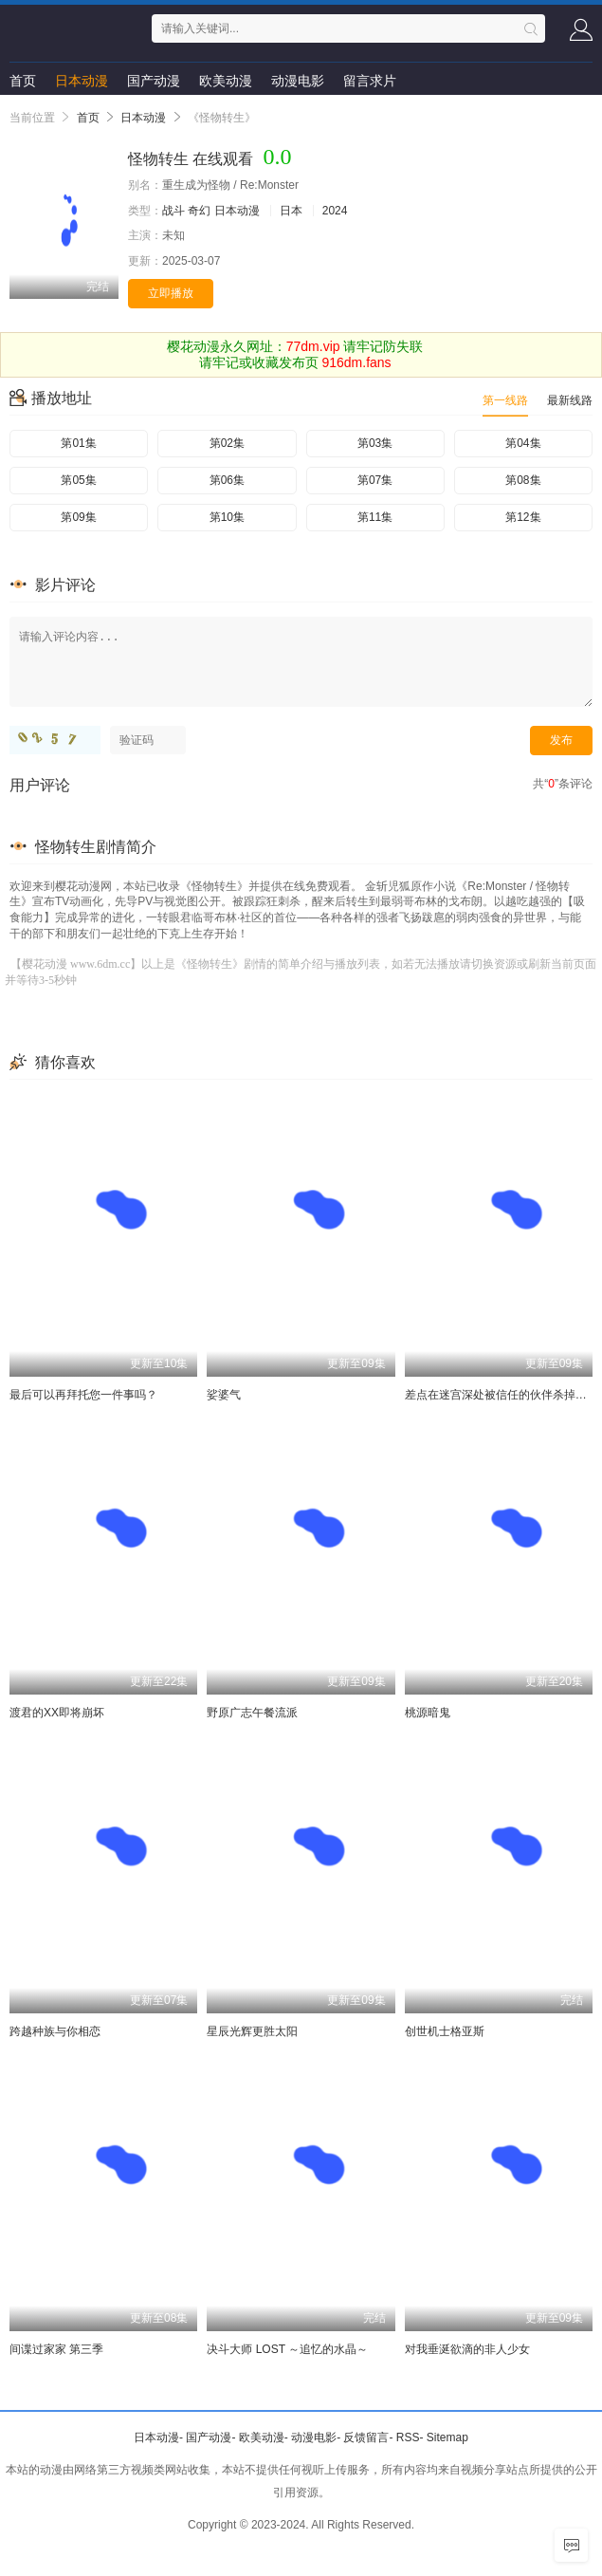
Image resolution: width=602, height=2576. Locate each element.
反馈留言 (366, 2437)
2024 (335, 210)
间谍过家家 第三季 (56, 2349)
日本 (291, 210)
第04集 (522, 443)
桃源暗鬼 (427, 1712)
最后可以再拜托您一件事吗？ (83, 1394)
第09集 (78, 517)
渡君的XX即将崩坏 (56, 1712)
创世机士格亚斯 (444, 2031)
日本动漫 (81, 80)
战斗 (173, 210)
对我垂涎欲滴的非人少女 (467, 2349)
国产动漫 (153, 80)
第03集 (374, 443)
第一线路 (505, 400)
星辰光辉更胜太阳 (252, 2031)
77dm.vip (313, 346)
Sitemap (447, 2437)
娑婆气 (224, 1394)
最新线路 (570, 400)
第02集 (227, 443)
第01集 (78, 443)
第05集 (78, 480)
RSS (408, 2437)
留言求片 (369, 80)
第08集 (522, 480)
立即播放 (170, 293)
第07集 (374, 480)
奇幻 (199, 210)
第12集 (522, 517)
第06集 (227, 480)
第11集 (374, 517)
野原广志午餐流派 (252, 1712)
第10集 (227, 517)
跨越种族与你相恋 (54, 2031)
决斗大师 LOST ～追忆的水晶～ (287, 2349)
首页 (22, 80)
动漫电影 (297, 80)
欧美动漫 (225, 80)
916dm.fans (356, 362)
